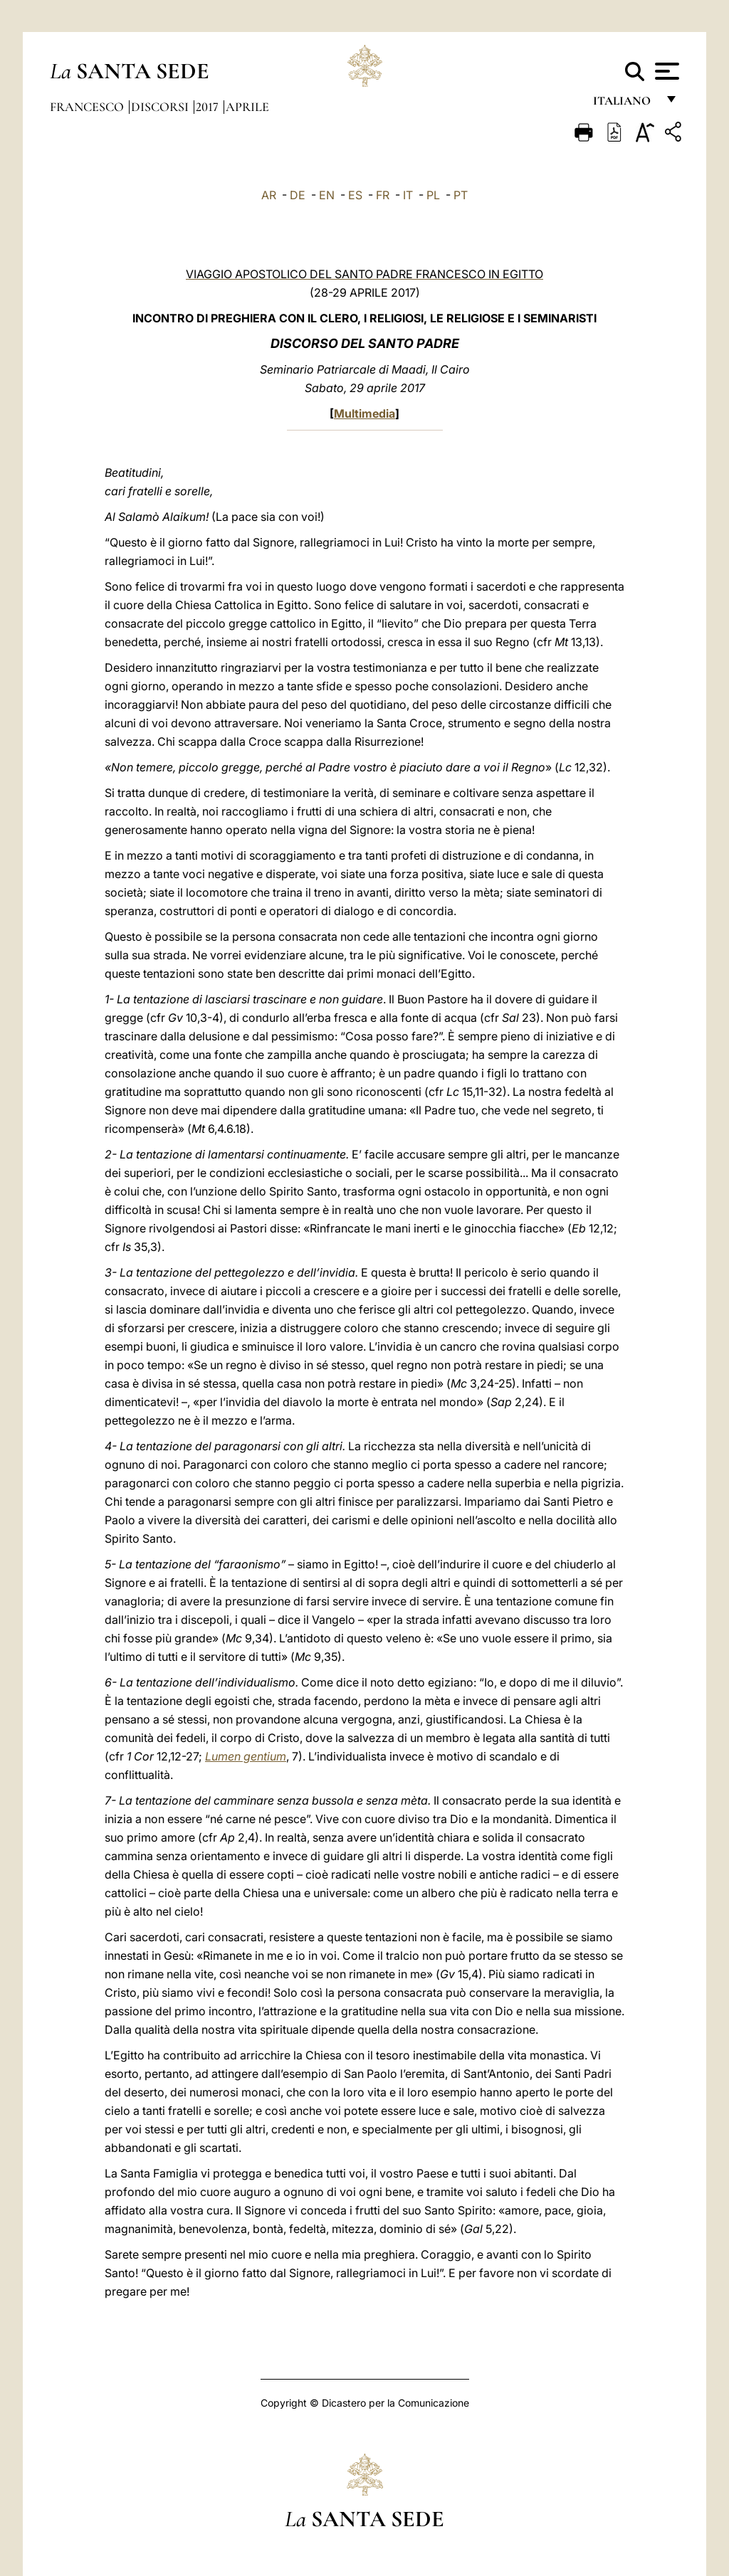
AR (268, 195)
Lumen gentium (245, 1756)
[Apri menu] (665, 71)
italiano (625, 105)
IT (408, 195)
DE (297, 195)
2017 (208, 107)
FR (382, 195)
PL (433, 195)
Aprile (247, 107)
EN (327, 195)
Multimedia (364, 413)
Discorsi (161, 107)
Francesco (88, 107)
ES (355, 195)
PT (460, 195)
